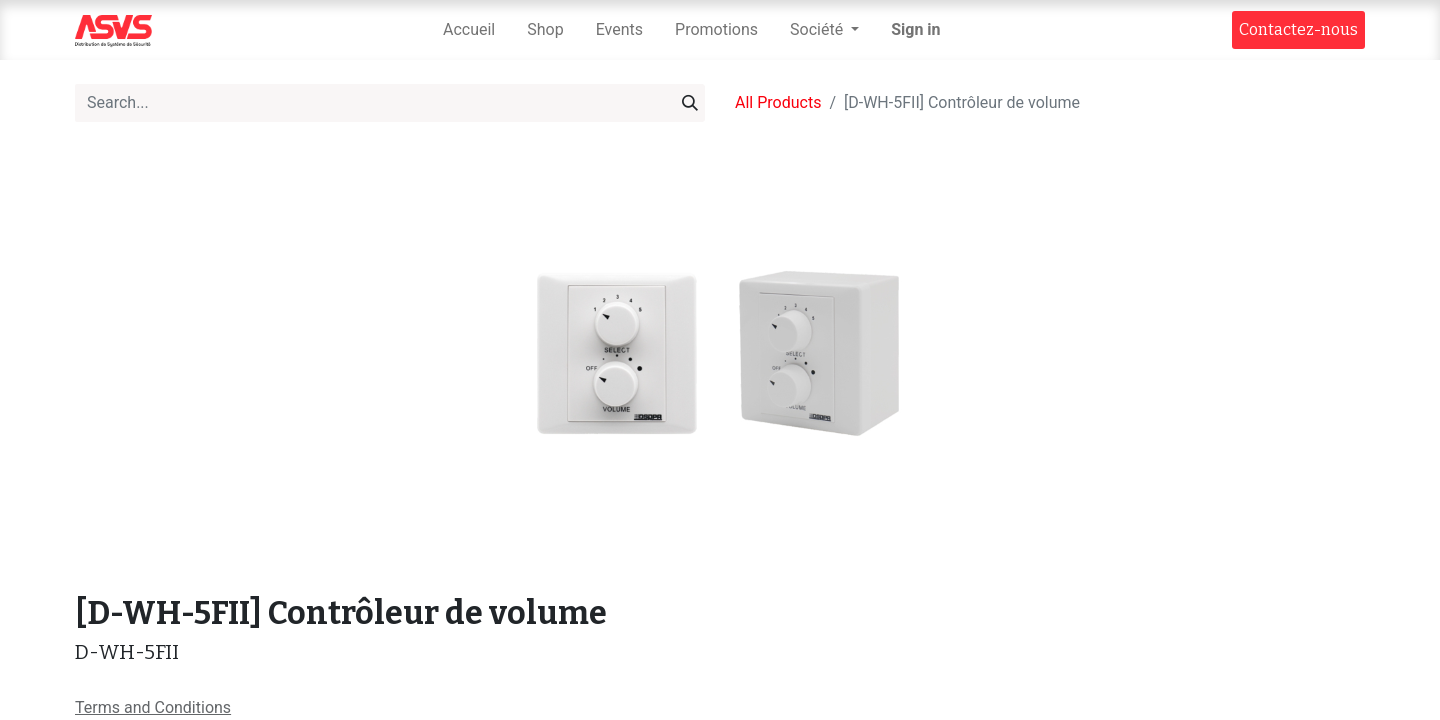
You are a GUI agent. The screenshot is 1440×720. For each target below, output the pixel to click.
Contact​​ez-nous (1298, 29)
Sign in (915, 29)
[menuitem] (469, 30)
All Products (778, 102)
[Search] (690, 103)
